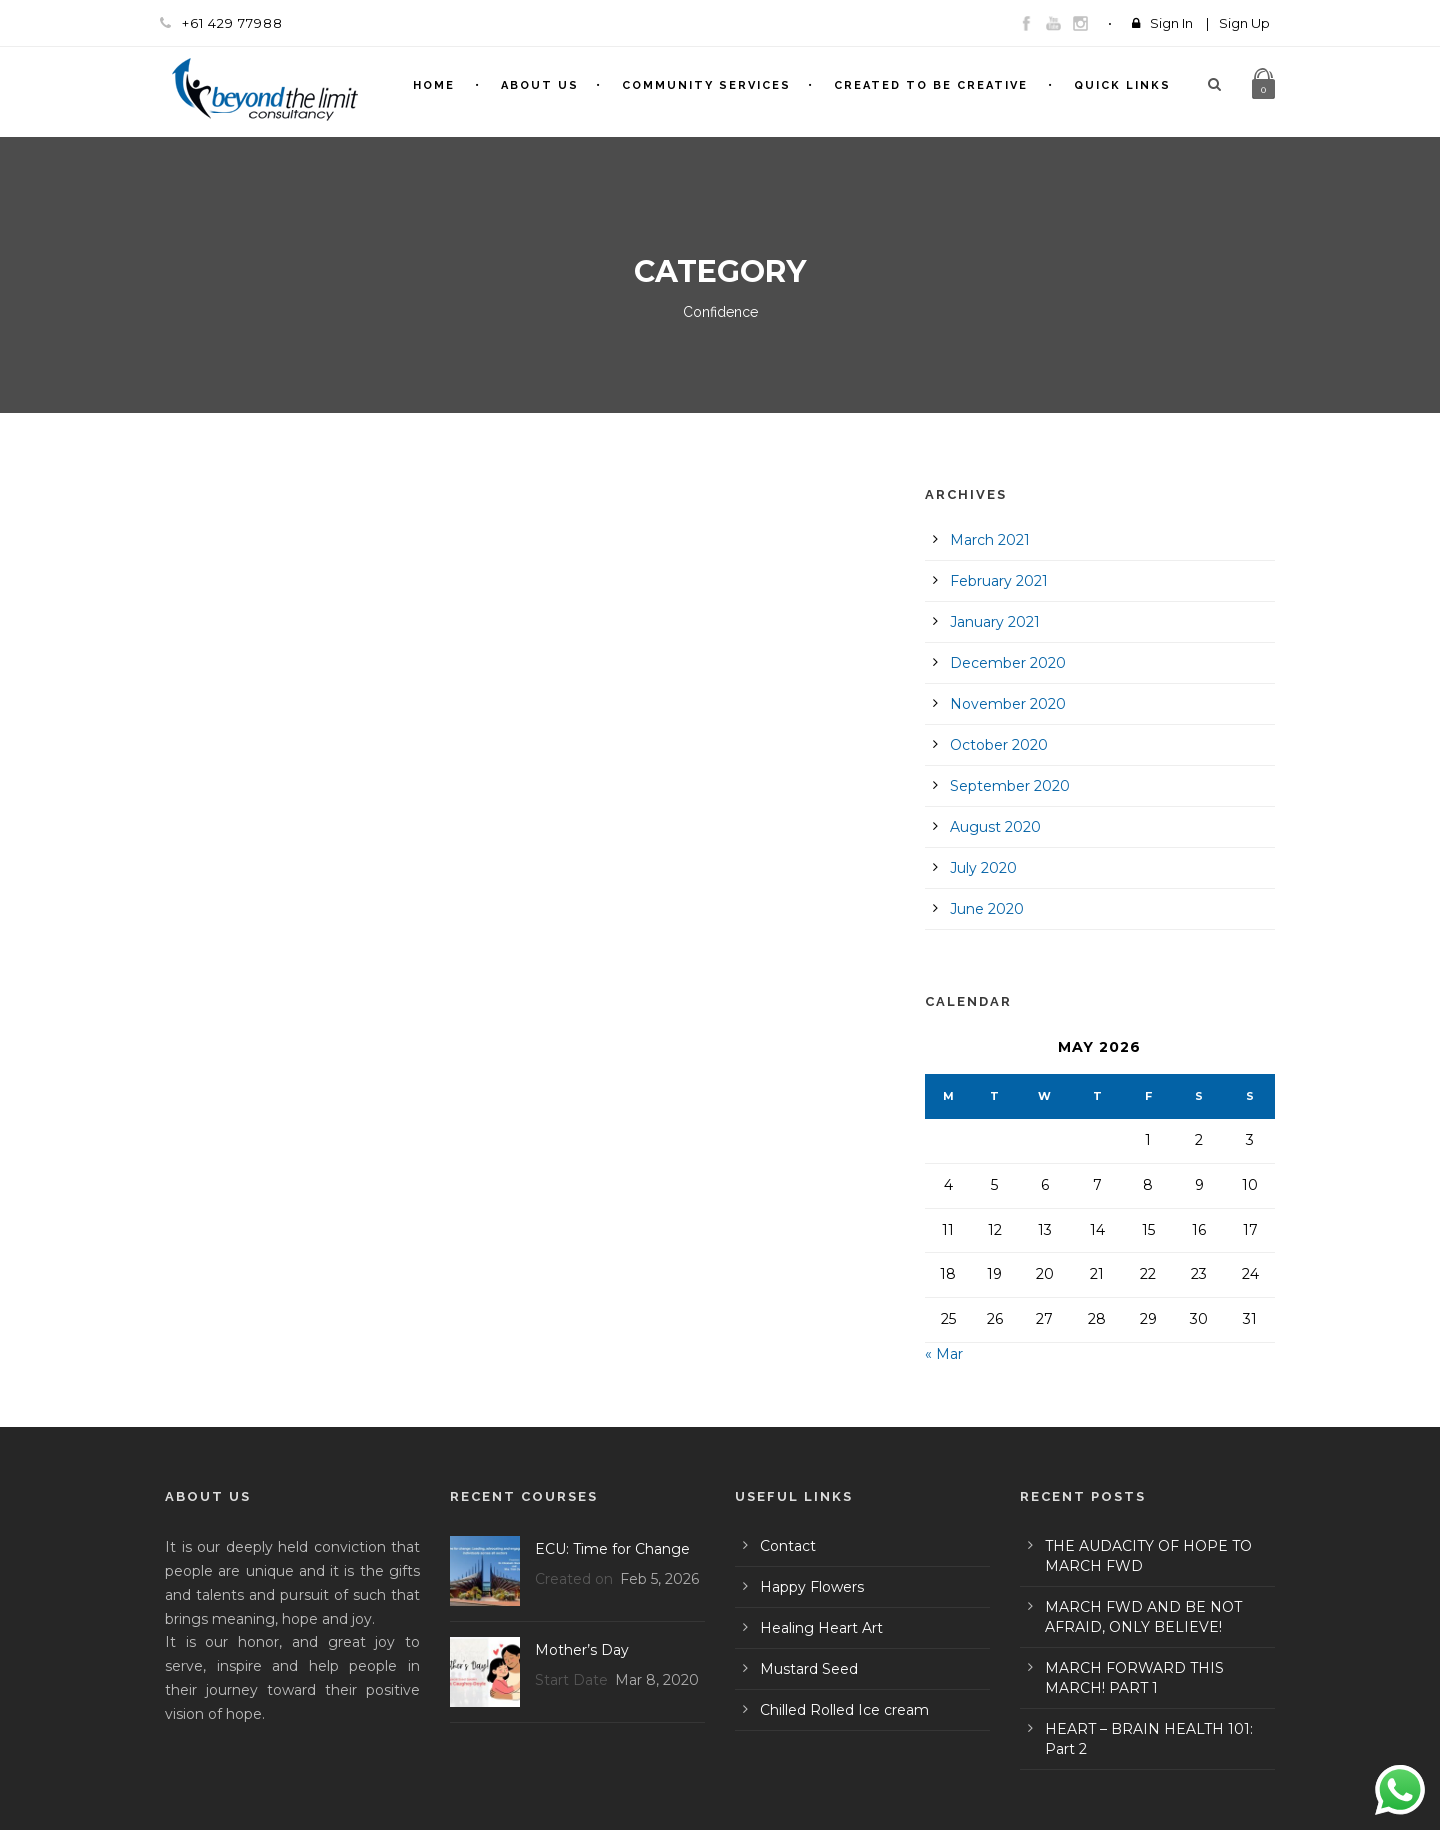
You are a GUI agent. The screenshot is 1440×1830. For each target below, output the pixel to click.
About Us (540, 85)
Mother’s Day (582, 1650)
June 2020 (987, 909)
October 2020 (999, 745)
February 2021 (999, 581)
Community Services (706, 85)
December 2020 (1008, 663)
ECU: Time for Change (612, 1549)
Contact (788, 1546)
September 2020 (1010, 786)
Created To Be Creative (931, 85)
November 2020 (1008, 704)
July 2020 (983, 868)
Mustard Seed (809, 1669)
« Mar (944, 1354)
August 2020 (995, 827)
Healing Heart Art (821, 1628)
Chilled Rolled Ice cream (844, 1710)
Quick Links (1122, 85)
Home (434, 85)
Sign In (1171, 23)
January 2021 (995, 622)
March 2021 (990, 540)
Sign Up (1244, 23)
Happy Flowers (812, 1587)
